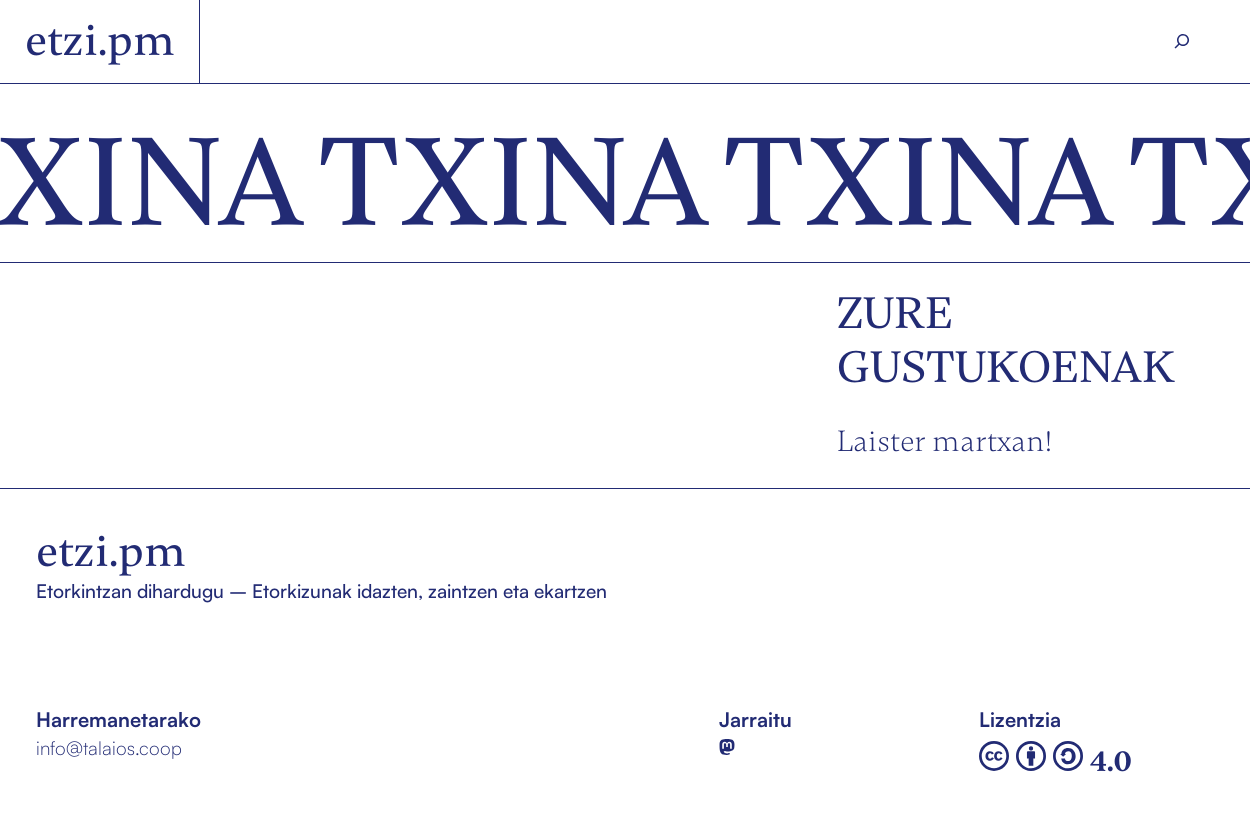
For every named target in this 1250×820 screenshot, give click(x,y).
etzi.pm (100, 40)
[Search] (1181, 41)
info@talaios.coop (109, 748)
